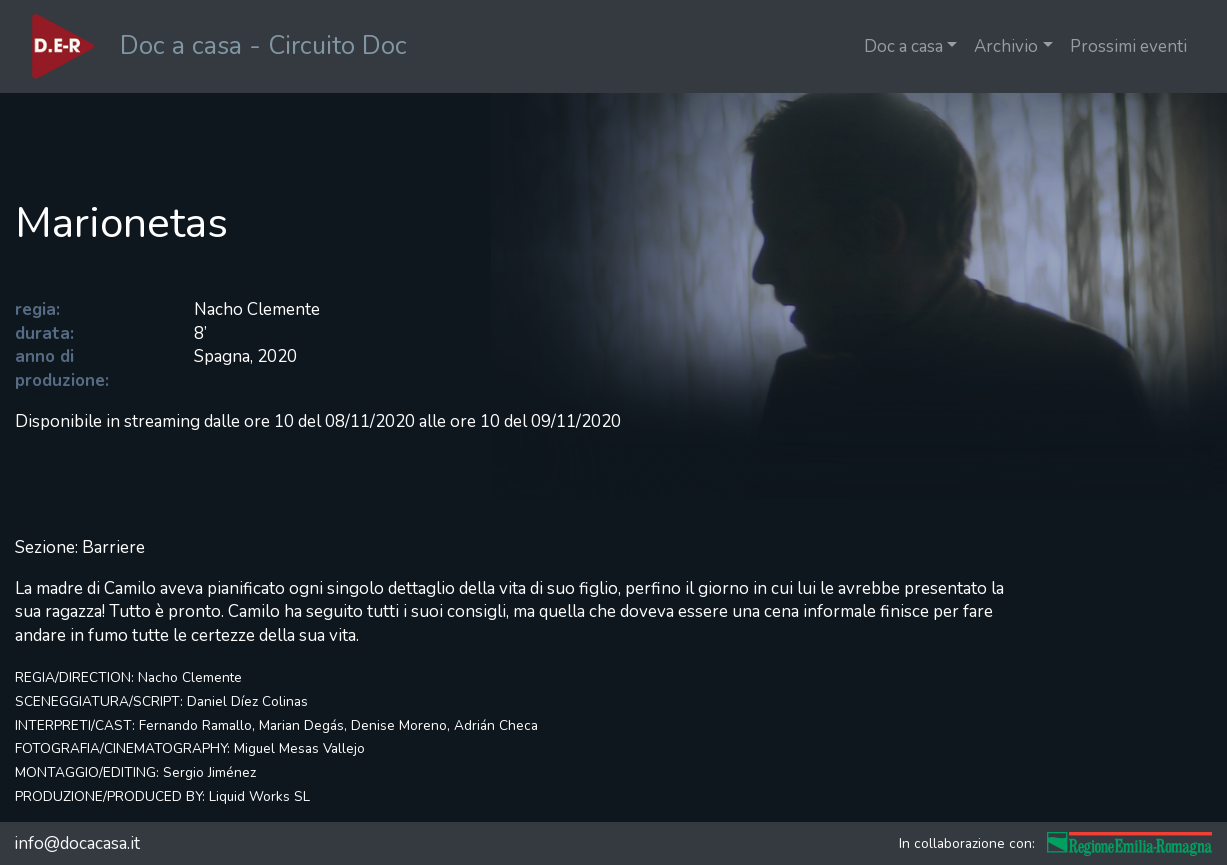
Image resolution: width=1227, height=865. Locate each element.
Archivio (1006, 46)
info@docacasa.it (77, 843)
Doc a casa (903, 46)
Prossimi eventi (1128, 46)
